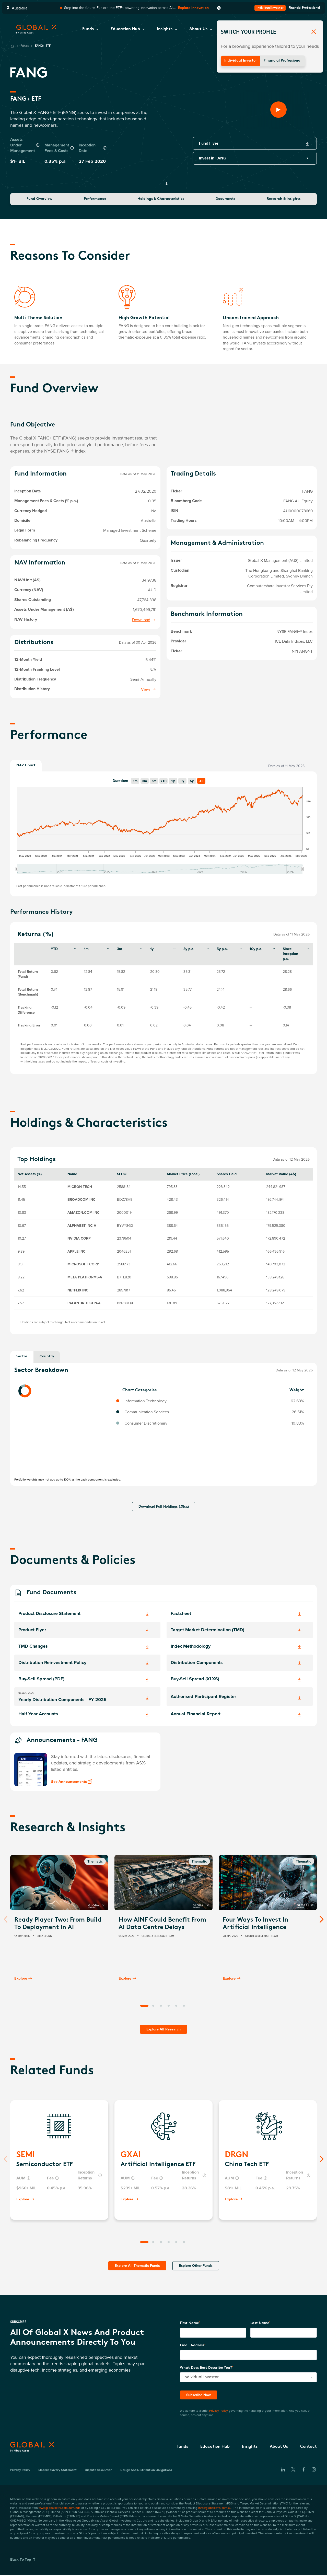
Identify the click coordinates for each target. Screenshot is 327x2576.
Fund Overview (39, 199)
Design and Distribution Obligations (146, 2471)
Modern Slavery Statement (57, 2471)
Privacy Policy (218, 2412)
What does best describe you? (206, 2369)
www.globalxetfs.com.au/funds (59, 2508)
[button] (90, 29)
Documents (225, 199)
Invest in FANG (254, 158)
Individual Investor (240, 61)
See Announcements (73, 1782)
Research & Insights (283, 199)
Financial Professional (282, 61)
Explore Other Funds (198, 2266)
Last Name (259, 2324)
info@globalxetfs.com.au (214, 2508)
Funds (24, 46)
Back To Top (24, 2561)
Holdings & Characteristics (160, 199)
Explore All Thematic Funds (135, 2266)
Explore (24, 1979)
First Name (189, 2324)
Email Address (192, 2346)
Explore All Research (164, 2029)
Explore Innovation (193, 7)
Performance (95, 199)
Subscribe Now (200, 2396)
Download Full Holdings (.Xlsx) (164, 1506)
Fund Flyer (254, 143)
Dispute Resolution (98, 2471)
